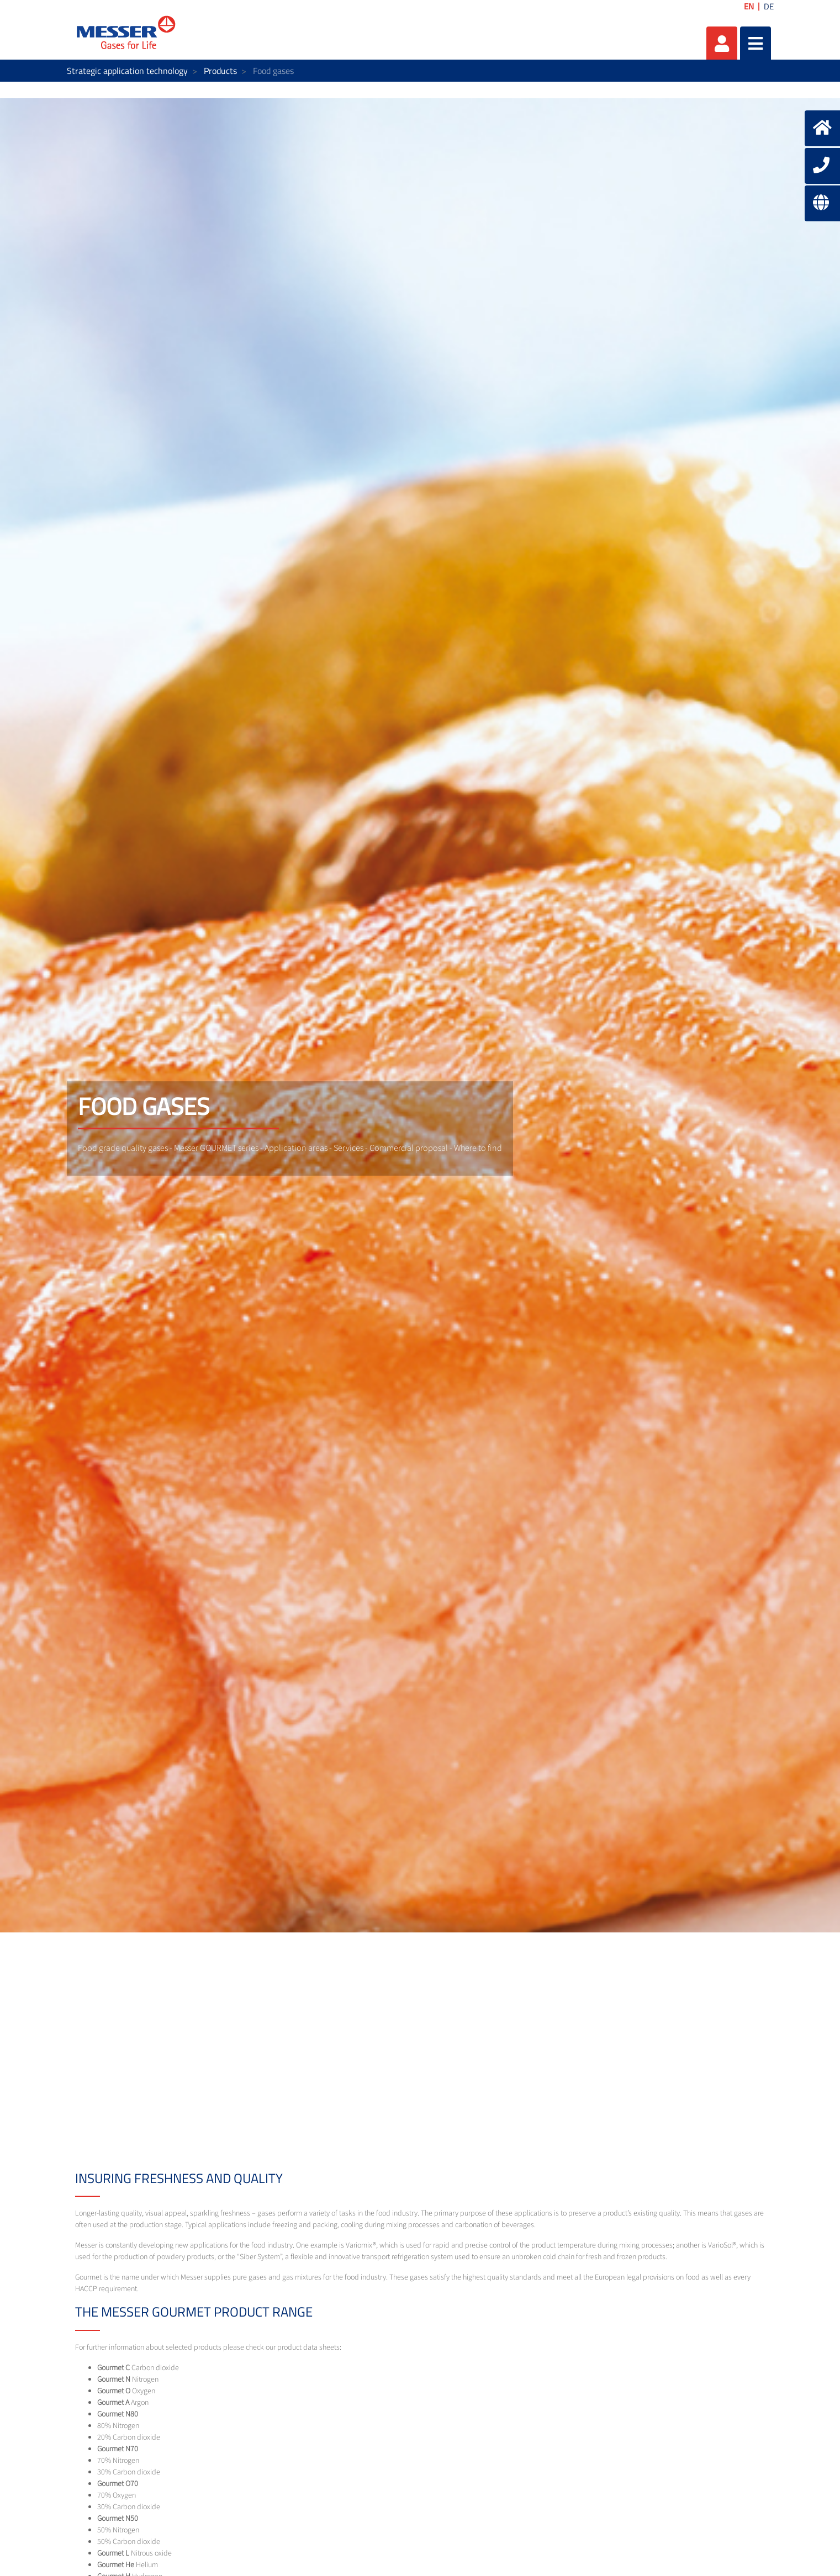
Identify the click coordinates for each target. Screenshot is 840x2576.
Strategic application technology (127, 70)
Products (220, 70)
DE (769, 6)
